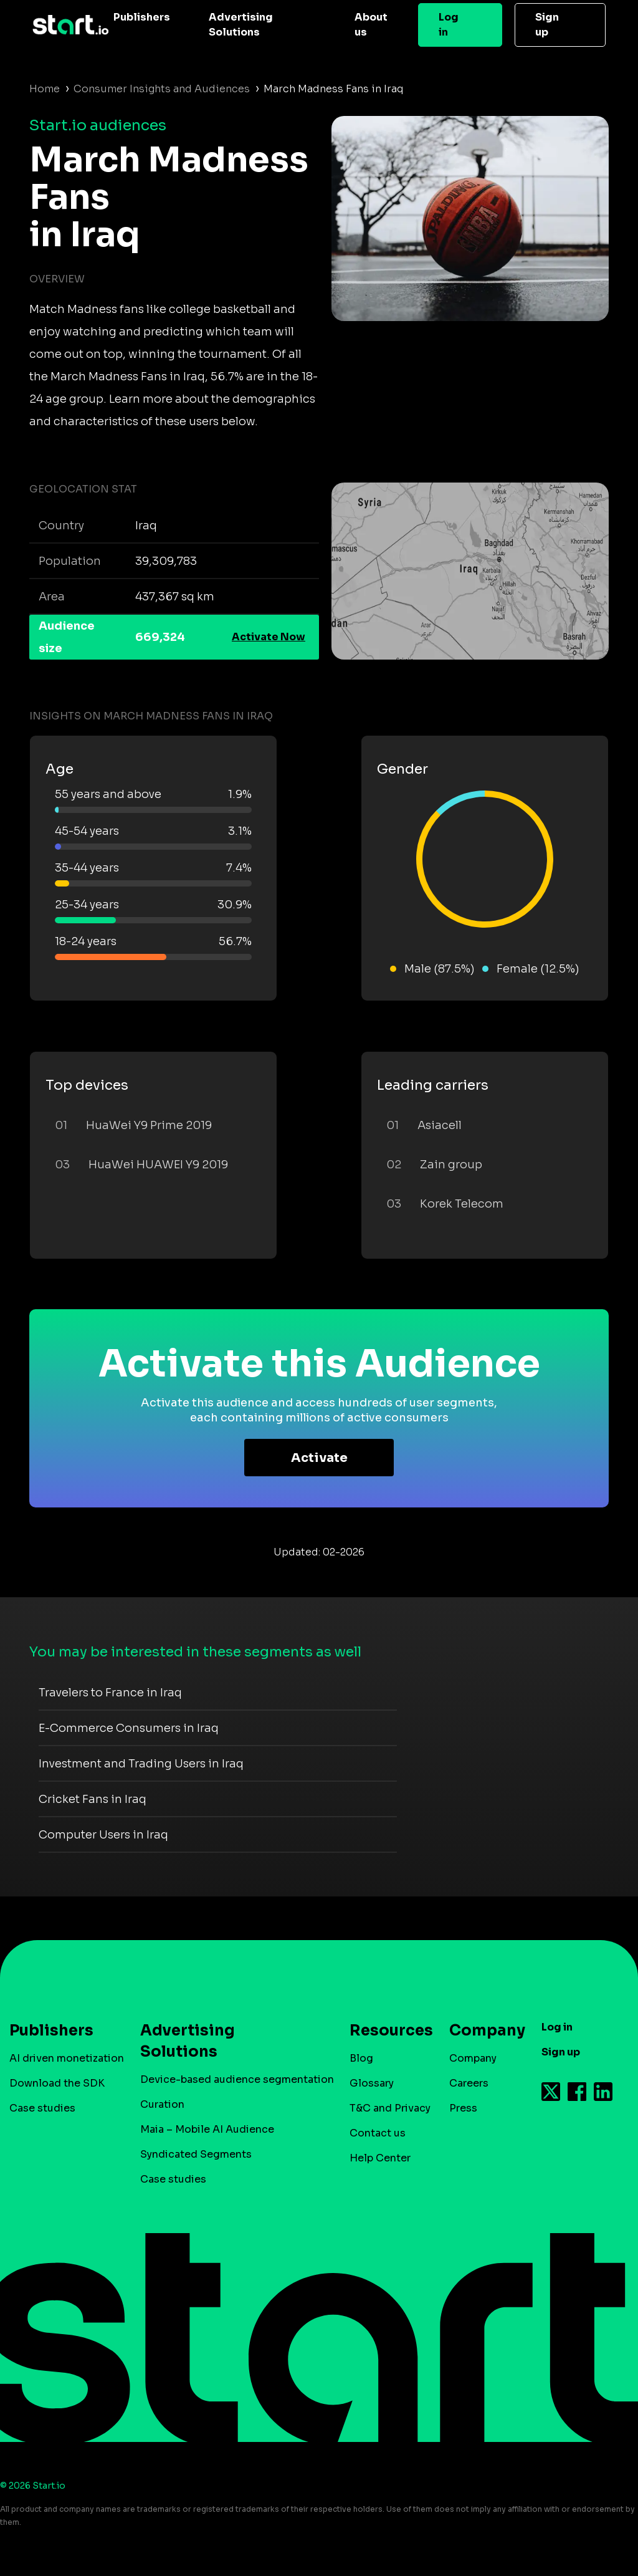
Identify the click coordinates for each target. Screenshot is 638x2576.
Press (463, 2108)
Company (481, 2030)
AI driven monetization (66, 2058)
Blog (361, 2058)
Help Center (380, 2158)
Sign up (547, 25)
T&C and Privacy (390, 2108)
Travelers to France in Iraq (110, 1692)
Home (44, 88)
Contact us (378, 2133)
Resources (385, 2030)
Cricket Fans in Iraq (92, 1799)
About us (371, 25)
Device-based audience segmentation (237, 2079)
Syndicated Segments (196, 2154)
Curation (162, 2104)
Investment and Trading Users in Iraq (141, 1764)
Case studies (42, 2108)
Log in (449, 25)
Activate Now (268, 636)
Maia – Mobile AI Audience (207, 2129)
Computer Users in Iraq (103, 1835)
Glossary (372, 2083)
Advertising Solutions (241, 25)
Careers (468, 2083)
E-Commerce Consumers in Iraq (129, 1728)
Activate (319, 1458)
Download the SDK (57, 2083)
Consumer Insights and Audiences (162, 88)
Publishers (141, 17)
